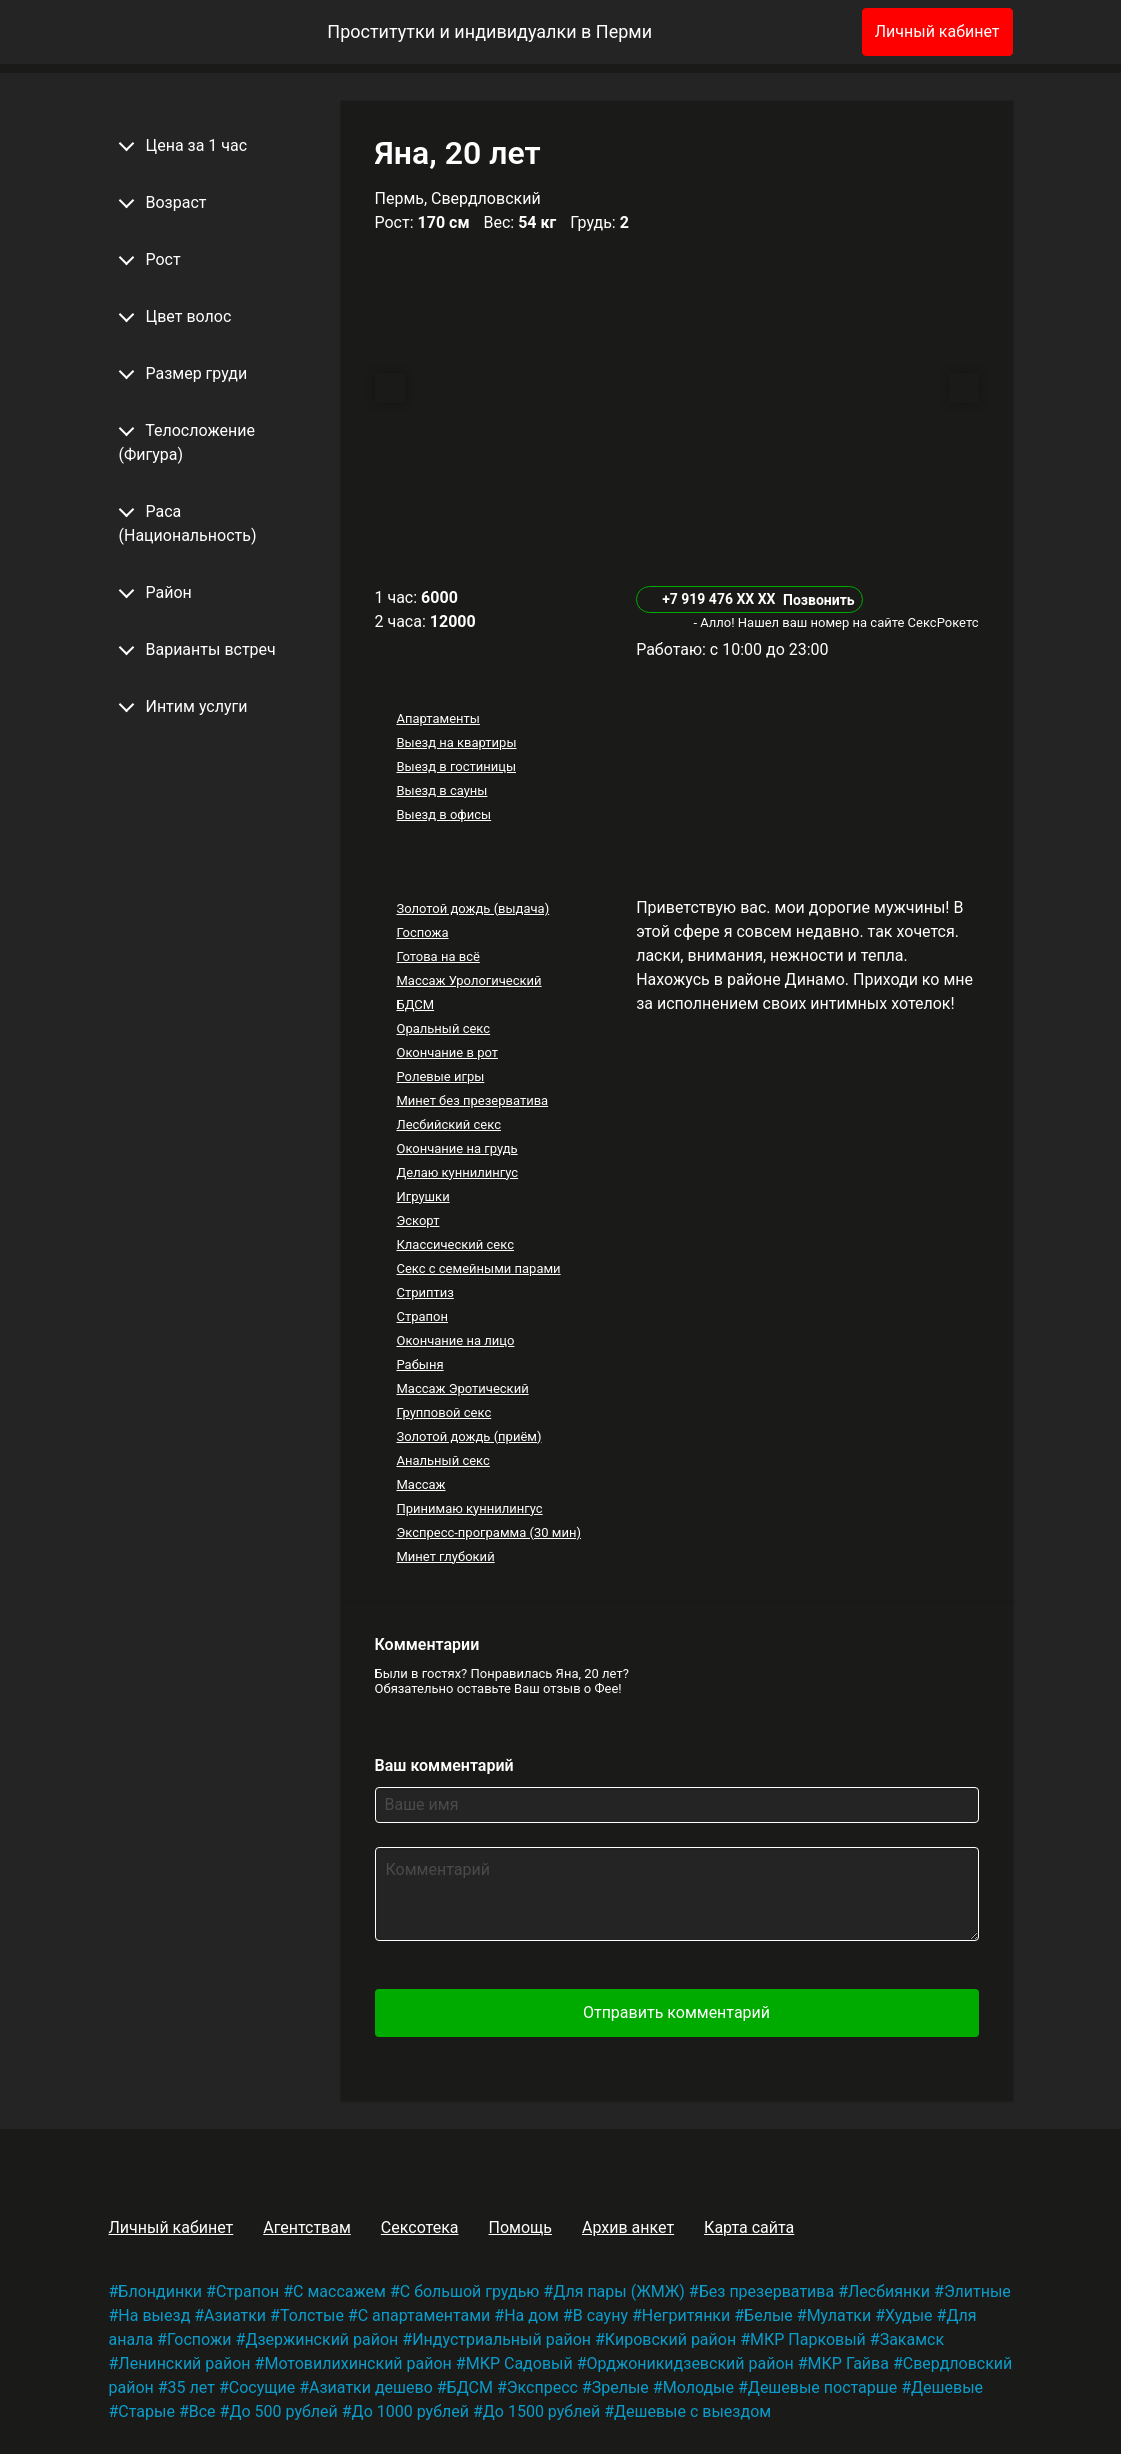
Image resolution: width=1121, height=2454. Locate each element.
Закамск (912, 2339)
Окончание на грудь (456, 1148)
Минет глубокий (445, 1556)
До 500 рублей (283, 2411)
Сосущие (262, 2387)
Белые (768, 2315)
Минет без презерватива (472, 1100)
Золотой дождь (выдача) (472, 908)
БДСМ (415, 1004)
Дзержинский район (321, 2339)
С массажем (339, 2291)
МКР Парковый (808, 2339)
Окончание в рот (447, 1052)
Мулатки (839, 2315)
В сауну (600, 2315)
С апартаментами (424, 2315)
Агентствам (307, 2227)
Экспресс (542, 2387)
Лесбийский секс (448, 1124)
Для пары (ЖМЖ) (619, 2291)
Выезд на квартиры (456, 742)
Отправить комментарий (676, 2012)
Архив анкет (628, 2227)
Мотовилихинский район (357, 2363)
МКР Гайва (848, 2363)
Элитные (977, 2291)
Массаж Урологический (468, 980)
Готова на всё (437, 956)
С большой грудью (470, 2291)
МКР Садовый (519, 2363)
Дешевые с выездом (692, 2411)
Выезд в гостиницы (456, 766)
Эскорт (417, 1220)
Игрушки (422, 1196)
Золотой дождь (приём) (468, 1436)
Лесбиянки (889, 2291)
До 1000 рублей (410, 2411)
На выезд (154, 2315)
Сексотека (420, 2227)
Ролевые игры (440, 1076)
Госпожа (422, 932)
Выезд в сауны (441, 790)
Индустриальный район (501, 2339)
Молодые (698, 2387)
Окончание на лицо (455, 1340)
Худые (908, 2315)
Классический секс (455, 1244)
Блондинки (160, 2291)
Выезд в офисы (443, 814)
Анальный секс (442, 1460)
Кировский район (670, 2339)
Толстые (312, 2315)
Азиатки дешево (371, 2387)
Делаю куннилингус (457, 1172)
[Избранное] (814, 32)
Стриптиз (424, 1292)
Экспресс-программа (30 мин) (488, 1532)
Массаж (420, 1484)
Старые (146, 2411)
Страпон (422, 1316)
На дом (531, 2315)
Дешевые (947, 2387)
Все (202, 2411)
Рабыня (419, 1364)
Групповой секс (443, 1412)
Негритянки (686, 2315)
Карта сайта (749, 2227)
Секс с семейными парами (478, 1268)
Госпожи (199, 2339)
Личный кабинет (937, 31)
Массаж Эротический (462, 1388)
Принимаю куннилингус (469, 1508)
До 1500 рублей (541, 2411)
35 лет (191, 2387)
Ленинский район (184, 2363)
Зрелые (620, 2387)
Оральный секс (443, 1028)
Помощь (519, 2227)
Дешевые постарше (822, 2387)
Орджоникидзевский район (690, 2363)
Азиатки (235, 2315)
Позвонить (819, 600)
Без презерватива (766, 2291)
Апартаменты (437, 718)
